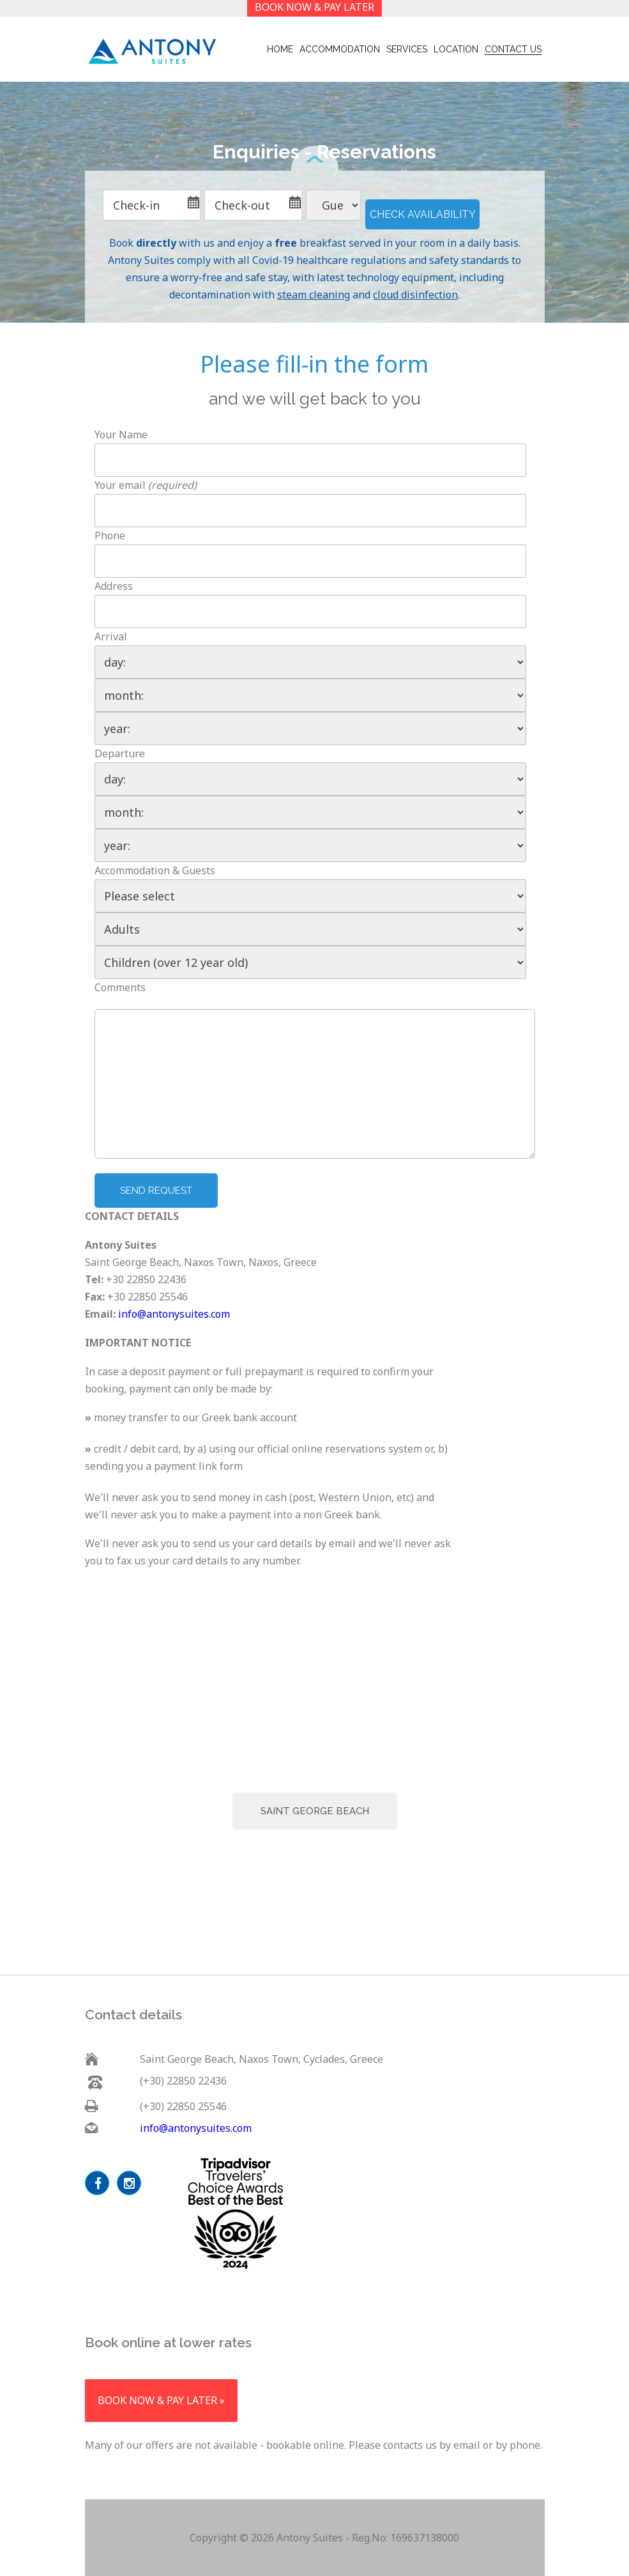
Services (406, 49)
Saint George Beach (315, 1811)
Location (456, 49)
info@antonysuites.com (174, 1314)
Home (280, 49)
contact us (513, 49)
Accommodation (339, 49)
